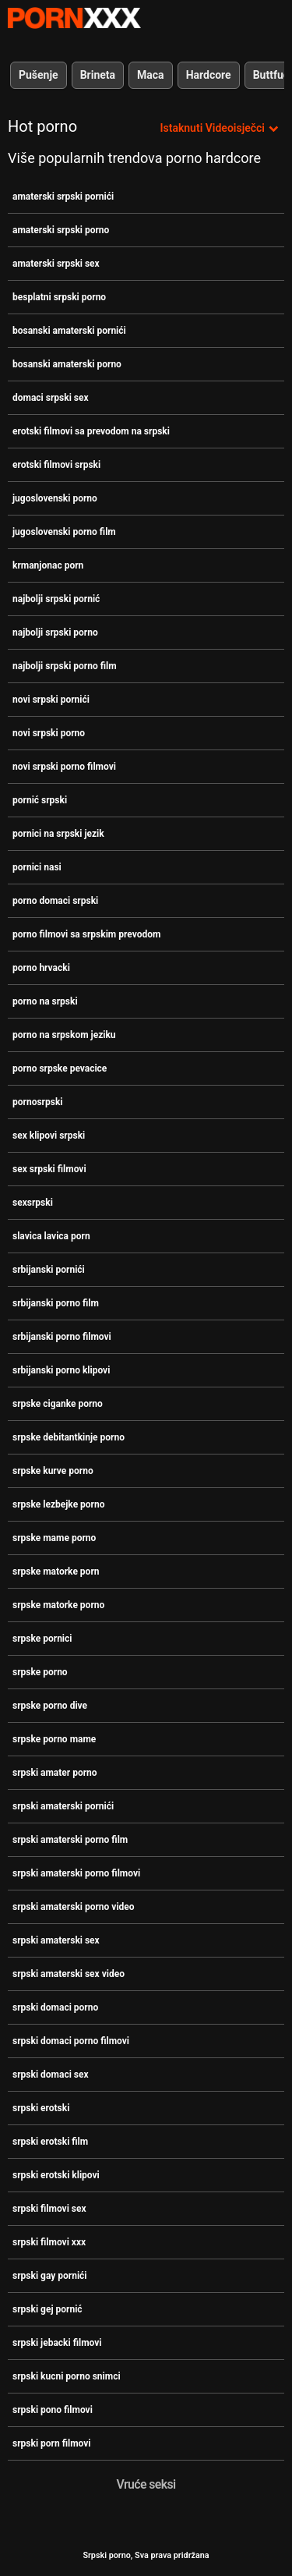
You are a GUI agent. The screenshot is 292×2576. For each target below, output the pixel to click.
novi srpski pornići (51, 699)
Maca (150, 75)
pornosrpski (37, 1102)
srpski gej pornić (47, 2309)
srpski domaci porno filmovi (70, 2041)
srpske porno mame (54, 1739)
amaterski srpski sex (56, 263)
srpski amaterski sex (56, 1940)
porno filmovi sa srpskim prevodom (86, 934)
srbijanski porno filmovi (61, 1336)
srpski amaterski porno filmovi (76, 1873)
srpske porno (40, 1672)
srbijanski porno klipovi (61, 1370)
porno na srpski (45, 1001)
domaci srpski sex (50, 397)
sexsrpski (32, 1202)
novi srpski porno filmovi (64, 766)
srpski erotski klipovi (56, 2175)
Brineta (97, 75)
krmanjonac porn (47, 565)
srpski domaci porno (55, 2007)
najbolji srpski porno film (64, 666)
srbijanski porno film (55, 1303)
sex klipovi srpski (48, 1135)
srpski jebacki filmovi (56, 2342)
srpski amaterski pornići (63, 1806)
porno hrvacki (41, 967)
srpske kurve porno (52, 1470)
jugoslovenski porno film (64, 531)
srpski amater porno (54, 1772)
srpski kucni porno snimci (66, 2376)
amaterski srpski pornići (63, 196)
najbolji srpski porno (55, 632)
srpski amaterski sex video (68, 1973)
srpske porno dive (49, 1705)
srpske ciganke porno (57, 1403)
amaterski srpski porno (60, 230)
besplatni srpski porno (59, 297)
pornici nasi (37, 867)
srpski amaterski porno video (73, 1906)
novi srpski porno (48, 733)
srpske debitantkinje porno (68, 1437)
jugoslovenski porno (54, 498)
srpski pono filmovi (52, 2409)
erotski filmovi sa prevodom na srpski (91, 431)
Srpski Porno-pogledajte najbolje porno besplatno (74, 18)
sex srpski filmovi (49, 1169)
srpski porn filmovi (51, 2443)
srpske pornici (42, 1638)
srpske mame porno (54, 1537)
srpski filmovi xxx (49, 2242)
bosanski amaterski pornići (69, 330)
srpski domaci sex (50, 2074)
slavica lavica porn (51, 1236)
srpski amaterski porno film (70, 1839)
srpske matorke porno (58, 1605)
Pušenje (38, 75)
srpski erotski (40, 2108)
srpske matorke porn (56, 1571)
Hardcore (208, 75)
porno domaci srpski (55, 900)
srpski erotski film (50, 2141)
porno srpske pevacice (59, 1068)
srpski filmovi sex (49, 2208)
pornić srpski (39, 800)
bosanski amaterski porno (66, 364)
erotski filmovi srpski (56, 464)
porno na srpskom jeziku (64, 1034)
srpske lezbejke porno (58, 1504)
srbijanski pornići (48, 1269)
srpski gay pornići (49, 2275)
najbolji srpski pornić (56, 599)
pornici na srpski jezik (58, 833)
